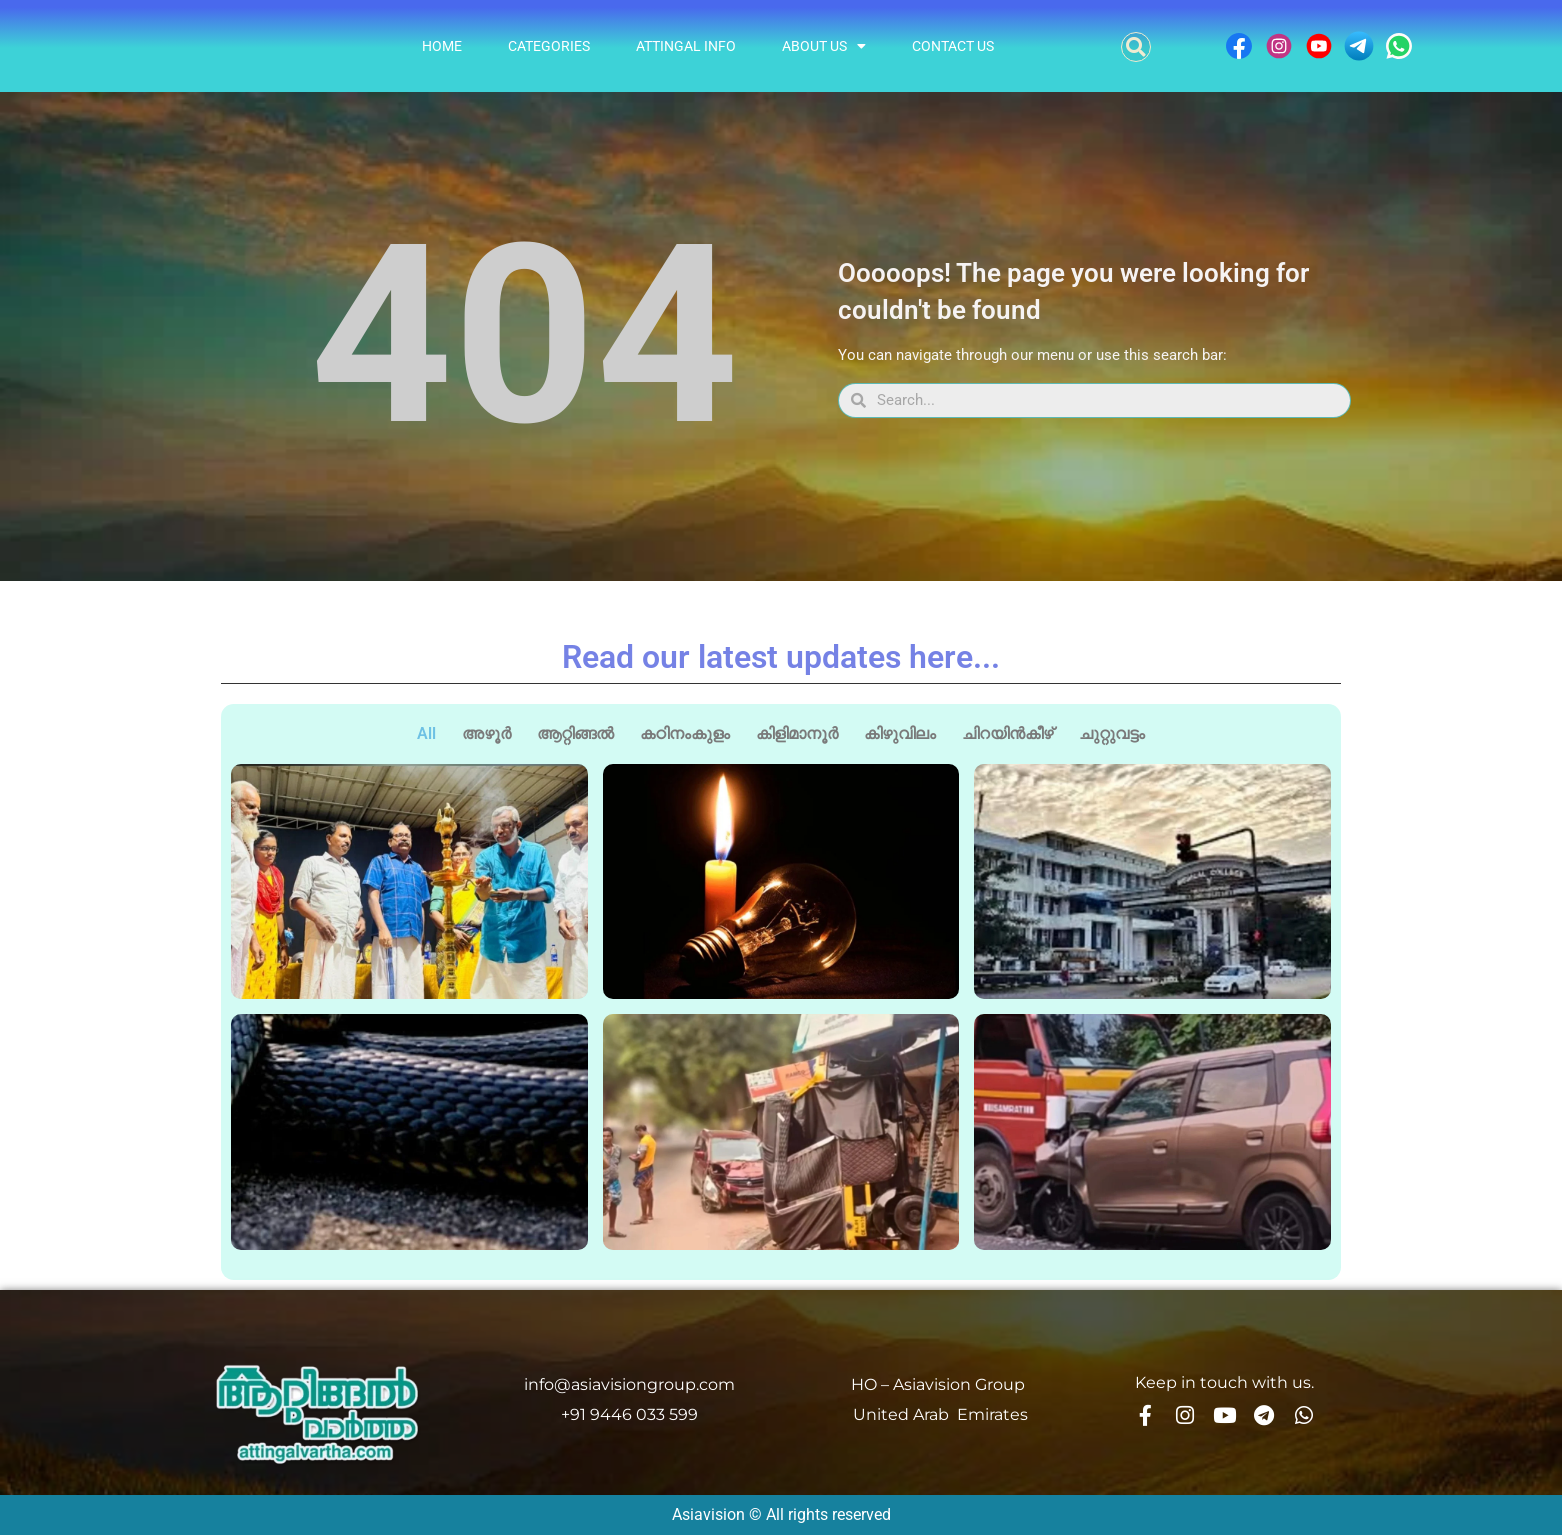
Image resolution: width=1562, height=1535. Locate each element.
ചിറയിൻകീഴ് (1007, 733)
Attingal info (686, 46)
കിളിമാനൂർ (797, 733)
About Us (824, 46)
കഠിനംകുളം (685, 733)
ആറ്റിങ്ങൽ (575, 733)
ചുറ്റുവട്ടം (1112, 733)
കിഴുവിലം (900, 733)
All (426, 733)
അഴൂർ (486, 733)
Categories (549, 46)
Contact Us (953, 46)
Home (442, 46)
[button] (1136, 47)
